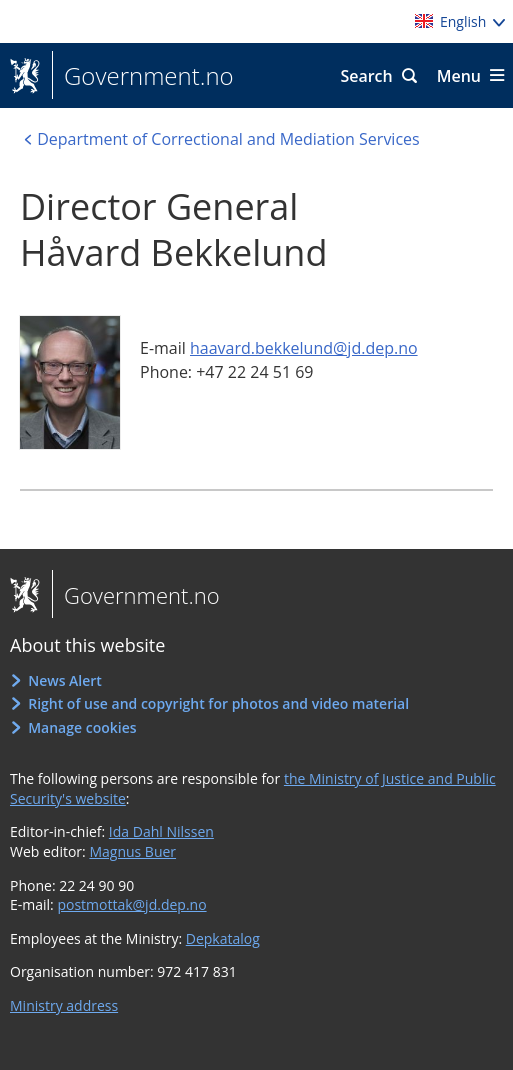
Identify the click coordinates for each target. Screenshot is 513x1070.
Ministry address (64, 1005)
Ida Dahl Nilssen (161, 831)
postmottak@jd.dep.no (131, 904)
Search (366, 76)
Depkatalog (223, 938)
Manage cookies (82, 727)
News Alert (65, 680)
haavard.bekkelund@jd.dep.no (304, 348)
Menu (459, 76)
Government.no (143, 76)
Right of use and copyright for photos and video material (218, 703)
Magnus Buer (132, 851)
